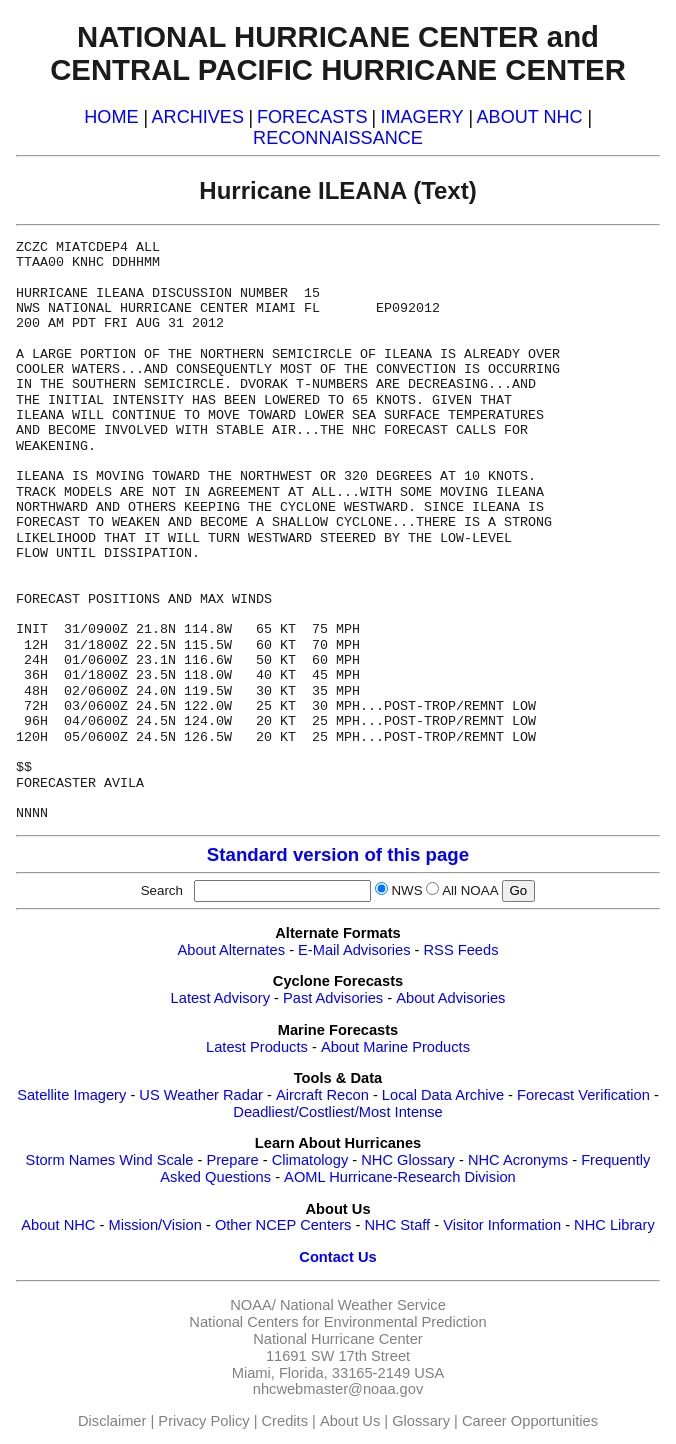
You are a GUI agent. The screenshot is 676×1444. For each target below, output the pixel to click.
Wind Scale (156, 1160)
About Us (350, 1421)
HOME (111, 117)
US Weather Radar (201, 1095)
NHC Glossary (408, 1160)
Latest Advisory (220, 998)
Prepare (232, 1160)
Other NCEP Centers (283, 1225)
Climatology (310, 1160)
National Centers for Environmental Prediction (337, 1322)
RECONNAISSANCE (338, 138)
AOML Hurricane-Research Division (400, 1177)
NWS (406, 890)
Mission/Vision (154, 1225)
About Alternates (232, 950)
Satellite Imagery (71, 1095)
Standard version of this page (338, 854)
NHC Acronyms (518, 1160)
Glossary (421, 1421)
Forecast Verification (583, 1095)
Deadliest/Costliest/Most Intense (337, 1112)
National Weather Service (363, 1305)
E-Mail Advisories (354, 950)
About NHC (58, 1225)
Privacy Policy (203, 1421)
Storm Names (71, 1160)
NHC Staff (397, 1225)
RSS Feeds (461, 950)
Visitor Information (502, 1225)
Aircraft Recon (322, 1095)
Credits (285, 1421)
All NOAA (470, 890)
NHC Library (614, 1225)
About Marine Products (395, 1047)
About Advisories (450, 998)
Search (166, 890)
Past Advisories (333, 998)
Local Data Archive (443, 1095)
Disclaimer (112, 1421)
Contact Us (337, 1257)
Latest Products (257, 1047)
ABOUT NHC (530, 117)
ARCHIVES (198, 117)
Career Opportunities (530, 1421)
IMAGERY (421, 117)
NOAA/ (253, 1305)
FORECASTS (312, 117)
